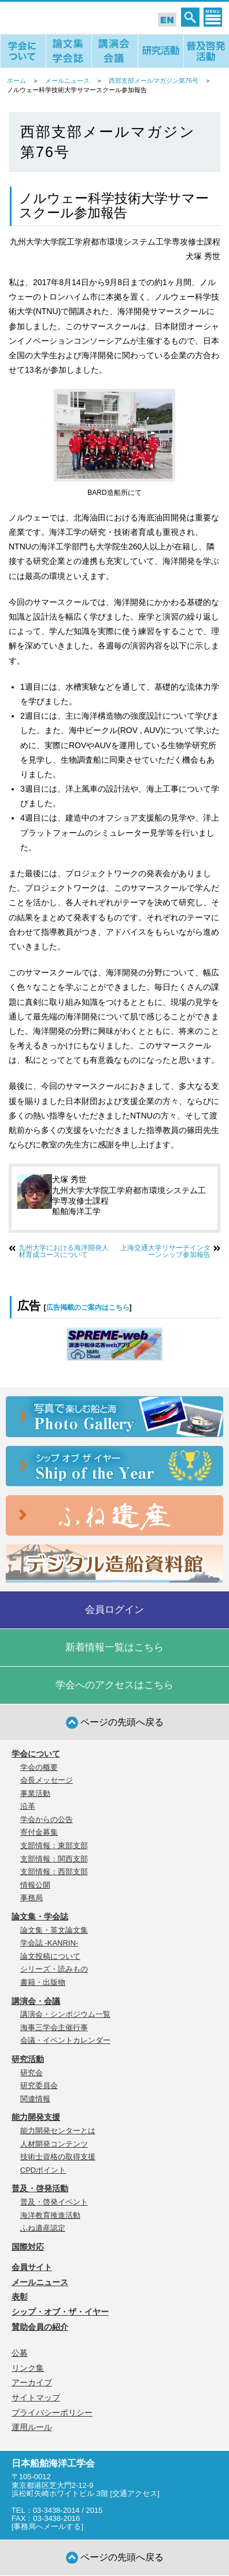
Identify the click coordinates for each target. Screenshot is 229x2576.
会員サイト (32, 2267)
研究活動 (28, 2059)
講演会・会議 (36, 2001)
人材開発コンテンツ (54, 2144)
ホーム (16, 80)
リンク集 (28, 2368)
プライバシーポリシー (52, 2412)
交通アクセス (134, 2493)
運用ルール (32, 2427)
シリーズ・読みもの (54, 1969)
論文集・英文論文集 (54, 1930)
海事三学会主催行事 (54, 2027)
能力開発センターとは (57, 2130)
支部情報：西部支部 (54, 1871)
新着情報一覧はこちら (114, 1647)
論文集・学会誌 (40, 1916)
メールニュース (67, 80)
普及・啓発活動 (40, 2188)
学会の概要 (39, 1767)
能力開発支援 (36, 2117)
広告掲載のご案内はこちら (88, 1307)
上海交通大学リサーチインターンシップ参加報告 (165, 1251)
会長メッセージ (46, 1780)
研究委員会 (39, 2085)
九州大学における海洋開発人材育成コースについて (64, 1251)
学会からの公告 (46, 1819)
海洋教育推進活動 (50, 2215)
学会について (36, 1753)
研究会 (31, 2072)
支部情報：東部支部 (54, 1845)
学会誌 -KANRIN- (49, 1943)
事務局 (31, 1897)
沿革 (27, 1806)
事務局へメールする (47, 2526)
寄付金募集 (39, 1832)
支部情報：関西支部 (54, 1858)
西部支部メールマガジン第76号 (153, 80)
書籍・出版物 (42, 1982)
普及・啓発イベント (54, 2202)
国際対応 (28, 2246)
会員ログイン (114, 1609)
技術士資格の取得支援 (57, 2156)
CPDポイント (43, 2170)
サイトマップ (36, 2397)
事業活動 (35, 1793)
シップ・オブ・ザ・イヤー (60, 2311)
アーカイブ (32, 2382)
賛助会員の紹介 (40, 2326)
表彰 (20, 2296)
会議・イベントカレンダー (65, 2040)
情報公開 (35, 1885)
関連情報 (35, 2098)
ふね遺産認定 (42, 2228)
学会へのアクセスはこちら (114, 1684)
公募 (20, 2353)
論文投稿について (50, 1956)
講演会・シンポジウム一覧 (65, 2014)
